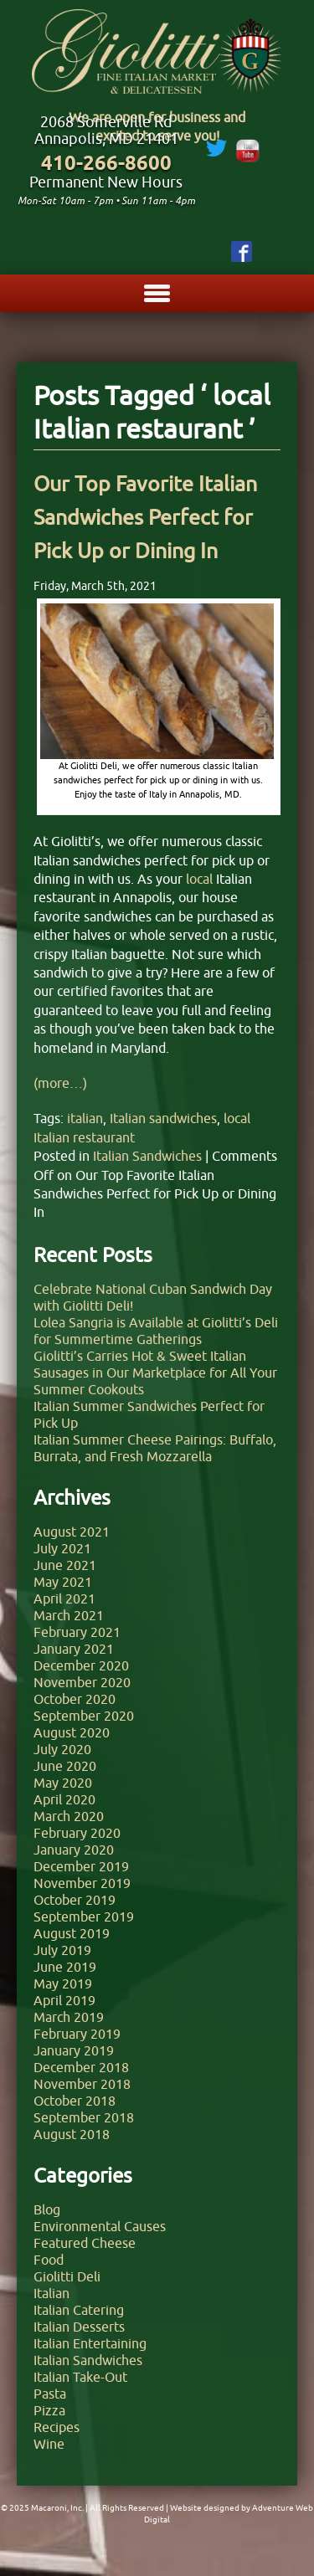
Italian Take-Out (80, 2376)
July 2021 (62, 1548)
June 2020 (64, 1765)
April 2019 (64, 2000)
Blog (46, 2209)
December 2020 (81, 1665)
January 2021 (73, 1648)
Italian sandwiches (163, 1118)
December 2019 (81, 1866)
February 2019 (77, 2033)
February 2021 (77, 1632)
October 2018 (74, 2100)
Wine (48, 2443)
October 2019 (74, 1899)
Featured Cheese (84, 2242)
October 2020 (74, 1698)
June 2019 (64, 1966)
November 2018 (82, 2083)
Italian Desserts (79, 2326)
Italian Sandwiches (147, 1155)
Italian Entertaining (90, 2343)
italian (85, 1118)
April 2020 (64, 1799)
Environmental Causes (99, 2226)
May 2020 (62, 1782)
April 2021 (64, 1598)
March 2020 (68, 1816)
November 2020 (82, 1682)
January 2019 (73, 2050)
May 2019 (62, 1983)
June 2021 (64, 1565)
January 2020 (73, 1849)
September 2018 (83, 2117)
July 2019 (62, 1950)
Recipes (56, 2427)
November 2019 (82, 1883)
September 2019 (83, 1916)
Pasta (49, 2393)
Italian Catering (78, 2309)
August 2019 (71, 1933)
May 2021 (62, 1581)
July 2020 (62, 1749)
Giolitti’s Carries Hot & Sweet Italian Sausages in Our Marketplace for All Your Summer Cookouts (155, 1372)
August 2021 (71, 1531)
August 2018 (71, 2134)
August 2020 (71, 1732)
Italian (51, 2293)
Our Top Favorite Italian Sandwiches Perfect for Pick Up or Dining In (145, 517)
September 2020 (83, 1715)
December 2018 (81, 2067)
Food (48, 2259)
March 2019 (68, 2016)
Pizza (49, 2410)
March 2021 (68, 1615)
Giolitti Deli (66, 2276)
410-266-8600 (106, 162)
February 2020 (77, 1832)
